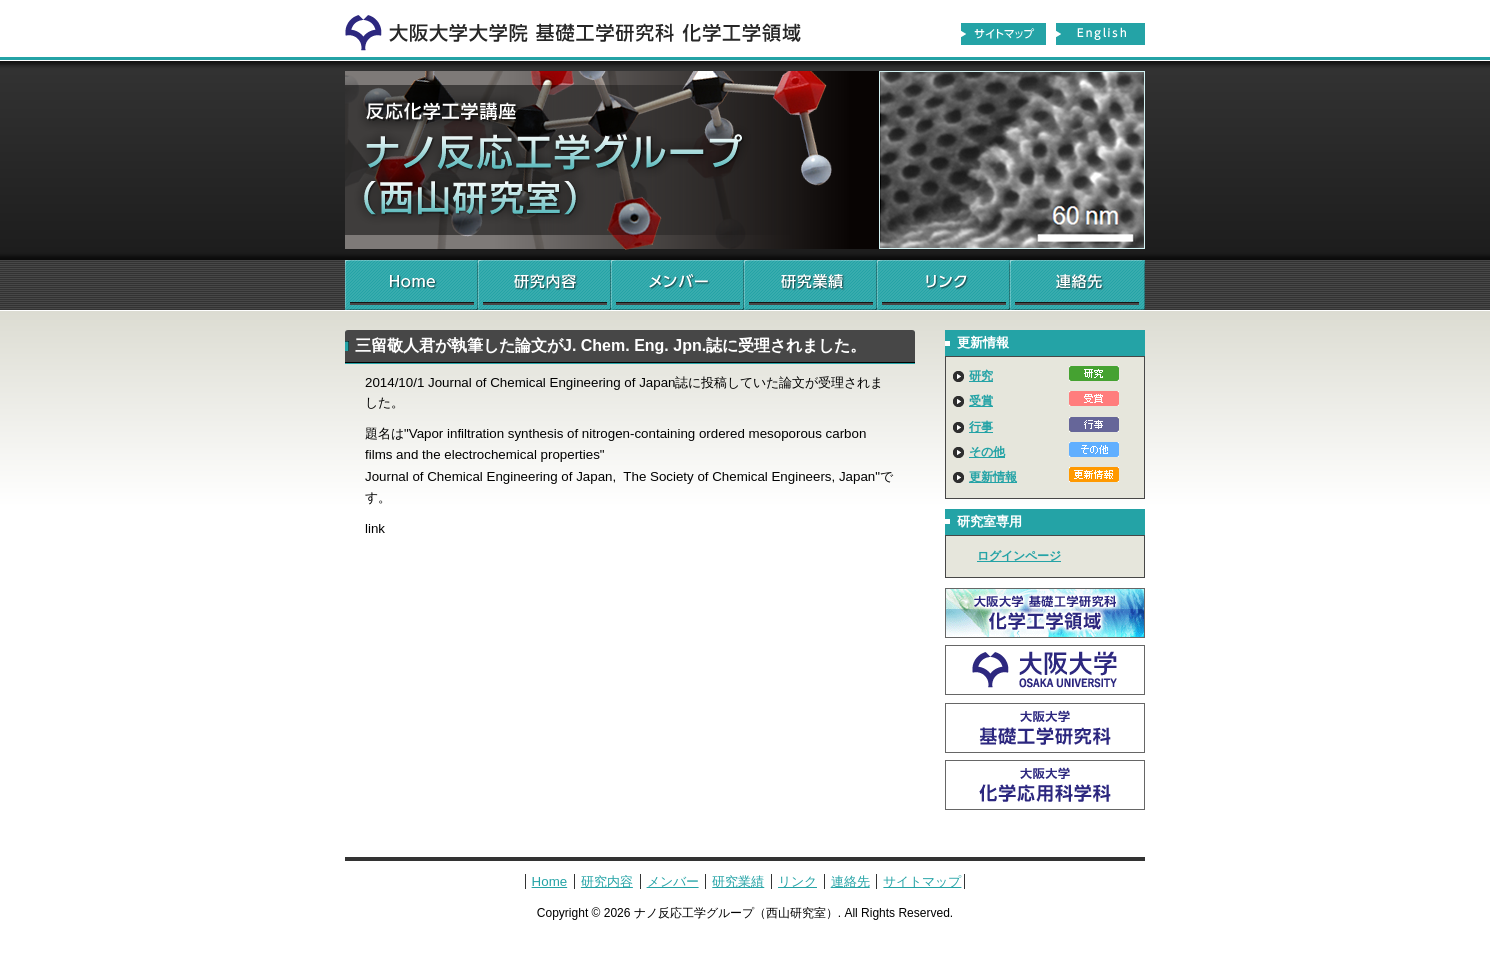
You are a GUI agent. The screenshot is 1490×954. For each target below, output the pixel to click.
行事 (981, 427)
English (1101, 34)
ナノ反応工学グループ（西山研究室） (745, 160)
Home (411, 285)
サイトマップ (1003, 34)
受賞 (981, 401)
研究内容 (544, 285)
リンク (943, 285)
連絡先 (1077, 285)
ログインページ (1019, 556)
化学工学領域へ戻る (585, 28)
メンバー (677, 285)
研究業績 (810, 285)
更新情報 (993, 477)
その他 (987, 452)
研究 (981, 376)
